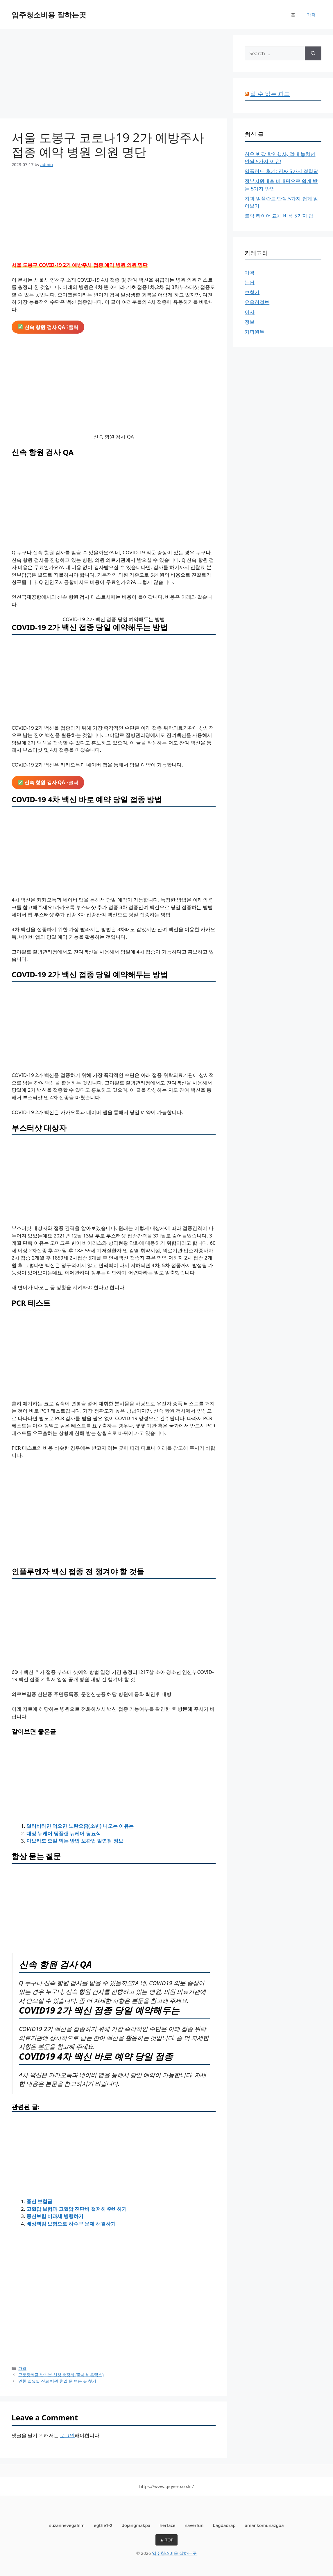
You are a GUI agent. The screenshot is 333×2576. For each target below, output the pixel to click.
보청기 (252, 292)
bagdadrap (224, 2525)
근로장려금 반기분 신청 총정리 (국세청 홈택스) (60, 2374)
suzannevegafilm (67, 2525)
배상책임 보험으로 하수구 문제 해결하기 (71, 2223)
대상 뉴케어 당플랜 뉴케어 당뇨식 (63, 1833)
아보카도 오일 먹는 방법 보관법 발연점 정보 (74, 1840)
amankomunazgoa (264, 2525)
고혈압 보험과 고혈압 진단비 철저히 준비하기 (76, 2209)
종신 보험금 (39, 2201)
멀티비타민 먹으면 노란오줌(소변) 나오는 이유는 (80, 1826)
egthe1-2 (103, 2525)
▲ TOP (166, 2540)
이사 (250, 312)
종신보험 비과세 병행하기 (54, 2216)
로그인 (67, 2435)
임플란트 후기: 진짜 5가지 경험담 (281, 171)
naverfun (194, 2525)
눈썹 (250, 282)
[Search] (313, 53)
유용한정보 (257, 302)
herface (167, 2525)
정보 (250, 322)
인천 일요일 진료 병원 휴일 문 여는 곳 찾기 (57, 2381)
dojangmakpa (135, 2525)
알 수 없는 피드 (270, 94)
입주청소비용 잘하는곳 (49, 14)
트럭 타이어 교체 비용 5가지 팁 (279, 215)
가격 (311, 14)
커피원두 (254, 331)
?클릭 (48, 327)
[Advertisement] (113, 75)
